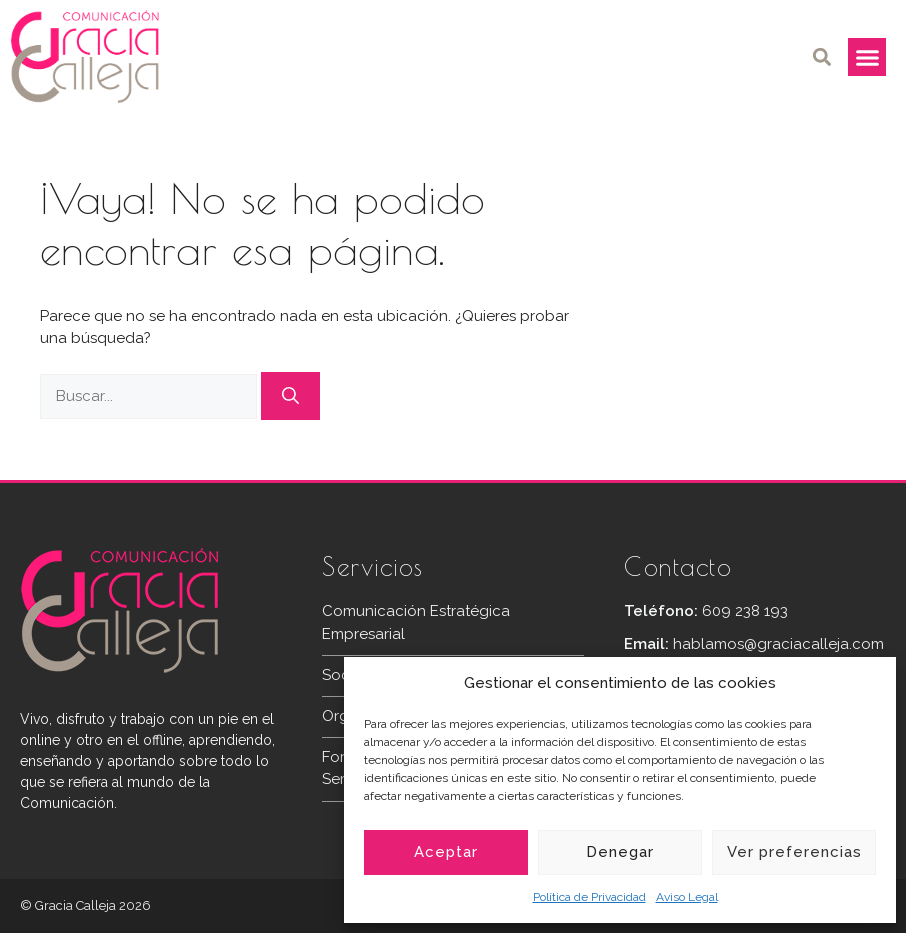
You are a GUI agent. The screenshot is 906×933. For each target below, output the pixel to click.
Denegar (620, 852)
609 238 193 (745, 611)
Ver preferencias (794, 852)
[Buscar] (290, 396)
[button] (821, 57)
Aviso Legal (687, 897)
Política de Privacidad (589, 897)
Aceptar (446, 852)
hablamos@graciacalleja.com (778, 644)
